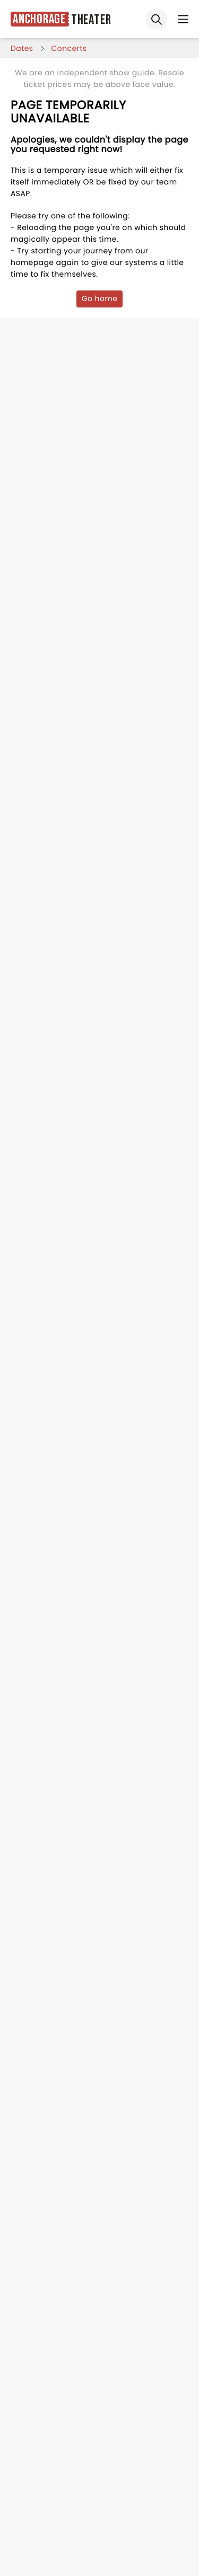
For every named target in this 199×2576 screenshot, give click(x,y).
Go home (100, 298)
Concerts (69, 48)
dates (22, 48)
